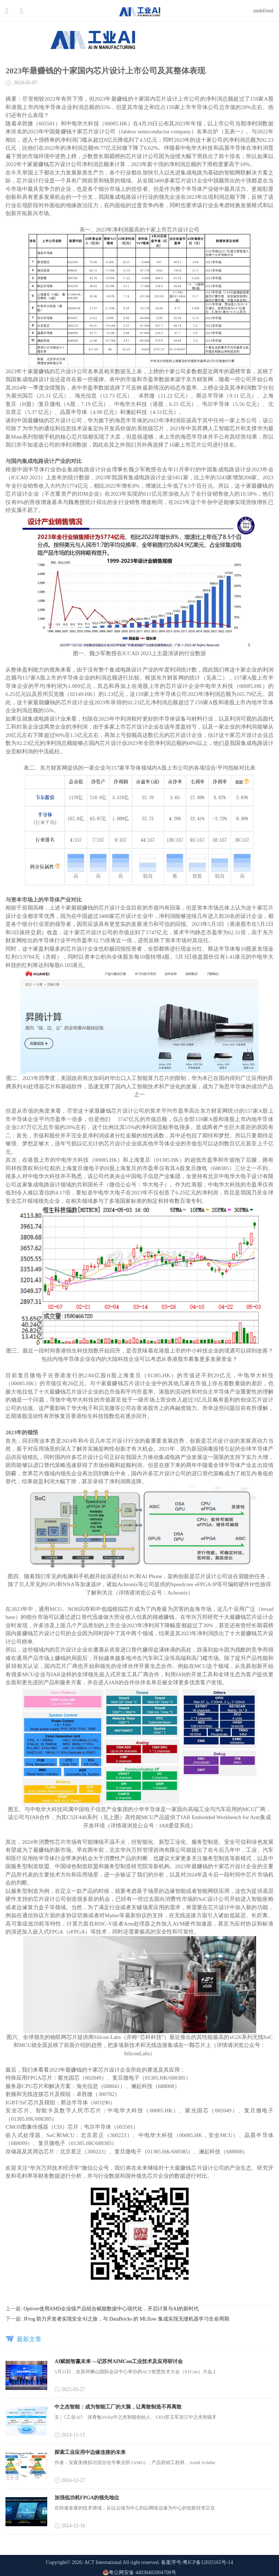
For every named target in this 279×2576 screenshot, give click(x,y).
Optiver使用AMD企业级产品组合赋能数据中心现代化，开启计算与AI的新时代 (111, 2308)
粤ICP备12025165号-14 (208, 2562)
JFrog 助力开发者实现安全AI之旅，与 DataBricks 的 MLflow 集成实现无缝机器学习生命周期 (126, 2319)
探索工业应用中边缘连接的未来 (90, 2452)
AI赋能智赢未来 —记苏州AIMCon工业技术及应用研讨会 (118, 2361)
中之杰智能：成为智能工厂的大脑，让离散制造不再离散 (118, 2407)
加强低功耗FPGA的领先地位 (86, 2497)
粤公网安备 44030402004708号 (139, 2572)
